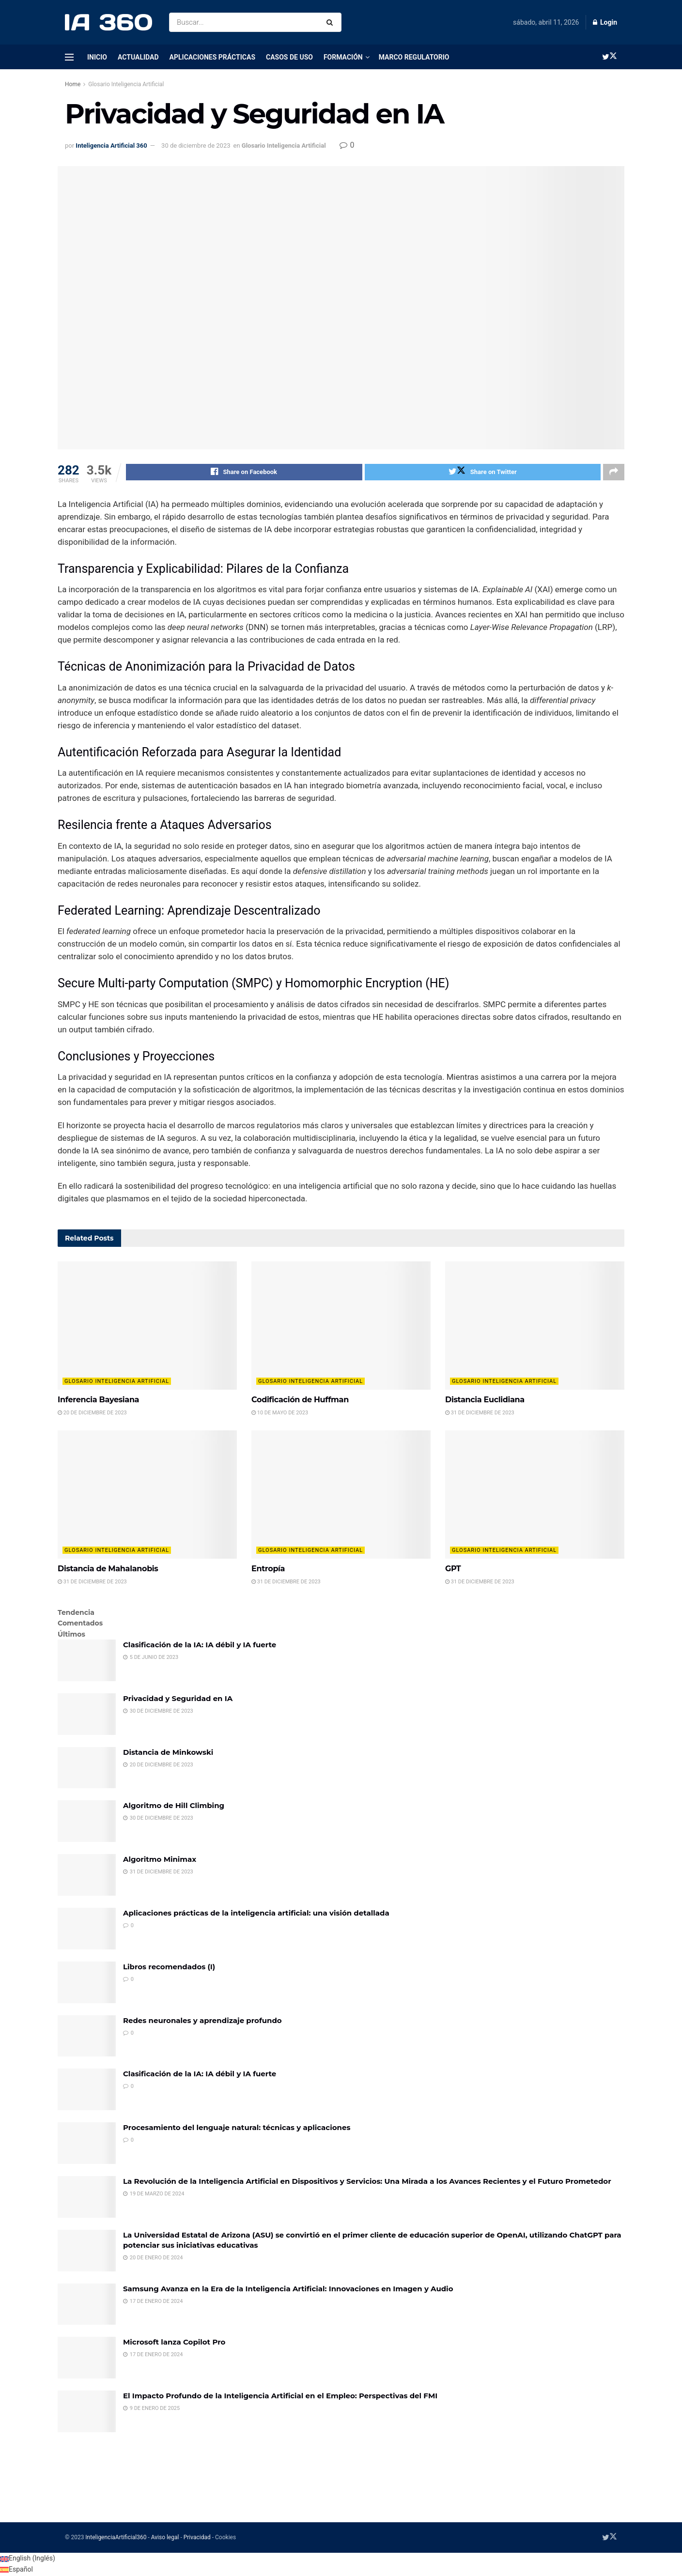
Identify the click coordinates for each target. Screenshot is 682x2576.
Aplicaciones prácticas (213, 57)
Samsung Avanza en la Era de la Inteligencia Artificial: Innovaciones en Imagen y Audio (288, 2290)
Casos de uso (289, 57)
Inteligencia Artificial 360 (111, 145)
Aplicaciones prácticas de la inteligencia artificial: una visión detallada (256, 1914)
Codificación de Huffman (300, 1401)
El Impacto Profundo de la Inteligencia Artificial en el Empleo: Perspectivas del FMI (280, 2397)
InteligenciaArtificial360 (115, 2538)
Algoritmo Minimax (159, 1860)
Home (72, 84)
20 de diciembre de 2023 (92, 1414)
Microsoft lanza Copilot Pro (174, 2343)
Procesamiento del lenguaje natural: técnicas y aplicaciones (236, 2128)
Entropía (268, 1570)
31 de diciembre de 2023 (479, 1414)
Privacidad (197, 2538)
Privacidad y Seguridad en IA (177, 1699)
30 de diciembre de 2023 (195, 145)
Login (605, 22)
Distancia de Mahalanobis (108, 1570)
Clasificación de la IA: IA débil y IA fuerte (199, 1646)
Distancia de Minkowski (168, 1753)
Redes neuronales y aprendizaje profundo (202, 2021)
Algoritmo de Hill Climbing (173, 1806)
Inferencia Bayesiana (98, 1401)
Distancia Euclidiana (485, 1401)
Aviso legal (165, 2538)
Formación (343, 57)
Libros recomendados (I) (169, 1968)
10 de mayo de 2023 (279, 1414)
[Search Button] (331, 22)
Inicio (97, 57)
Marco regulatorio (414, 57)
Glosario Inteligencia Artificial (126, 84)
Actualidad (138, 57)
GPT (453, 1570)
